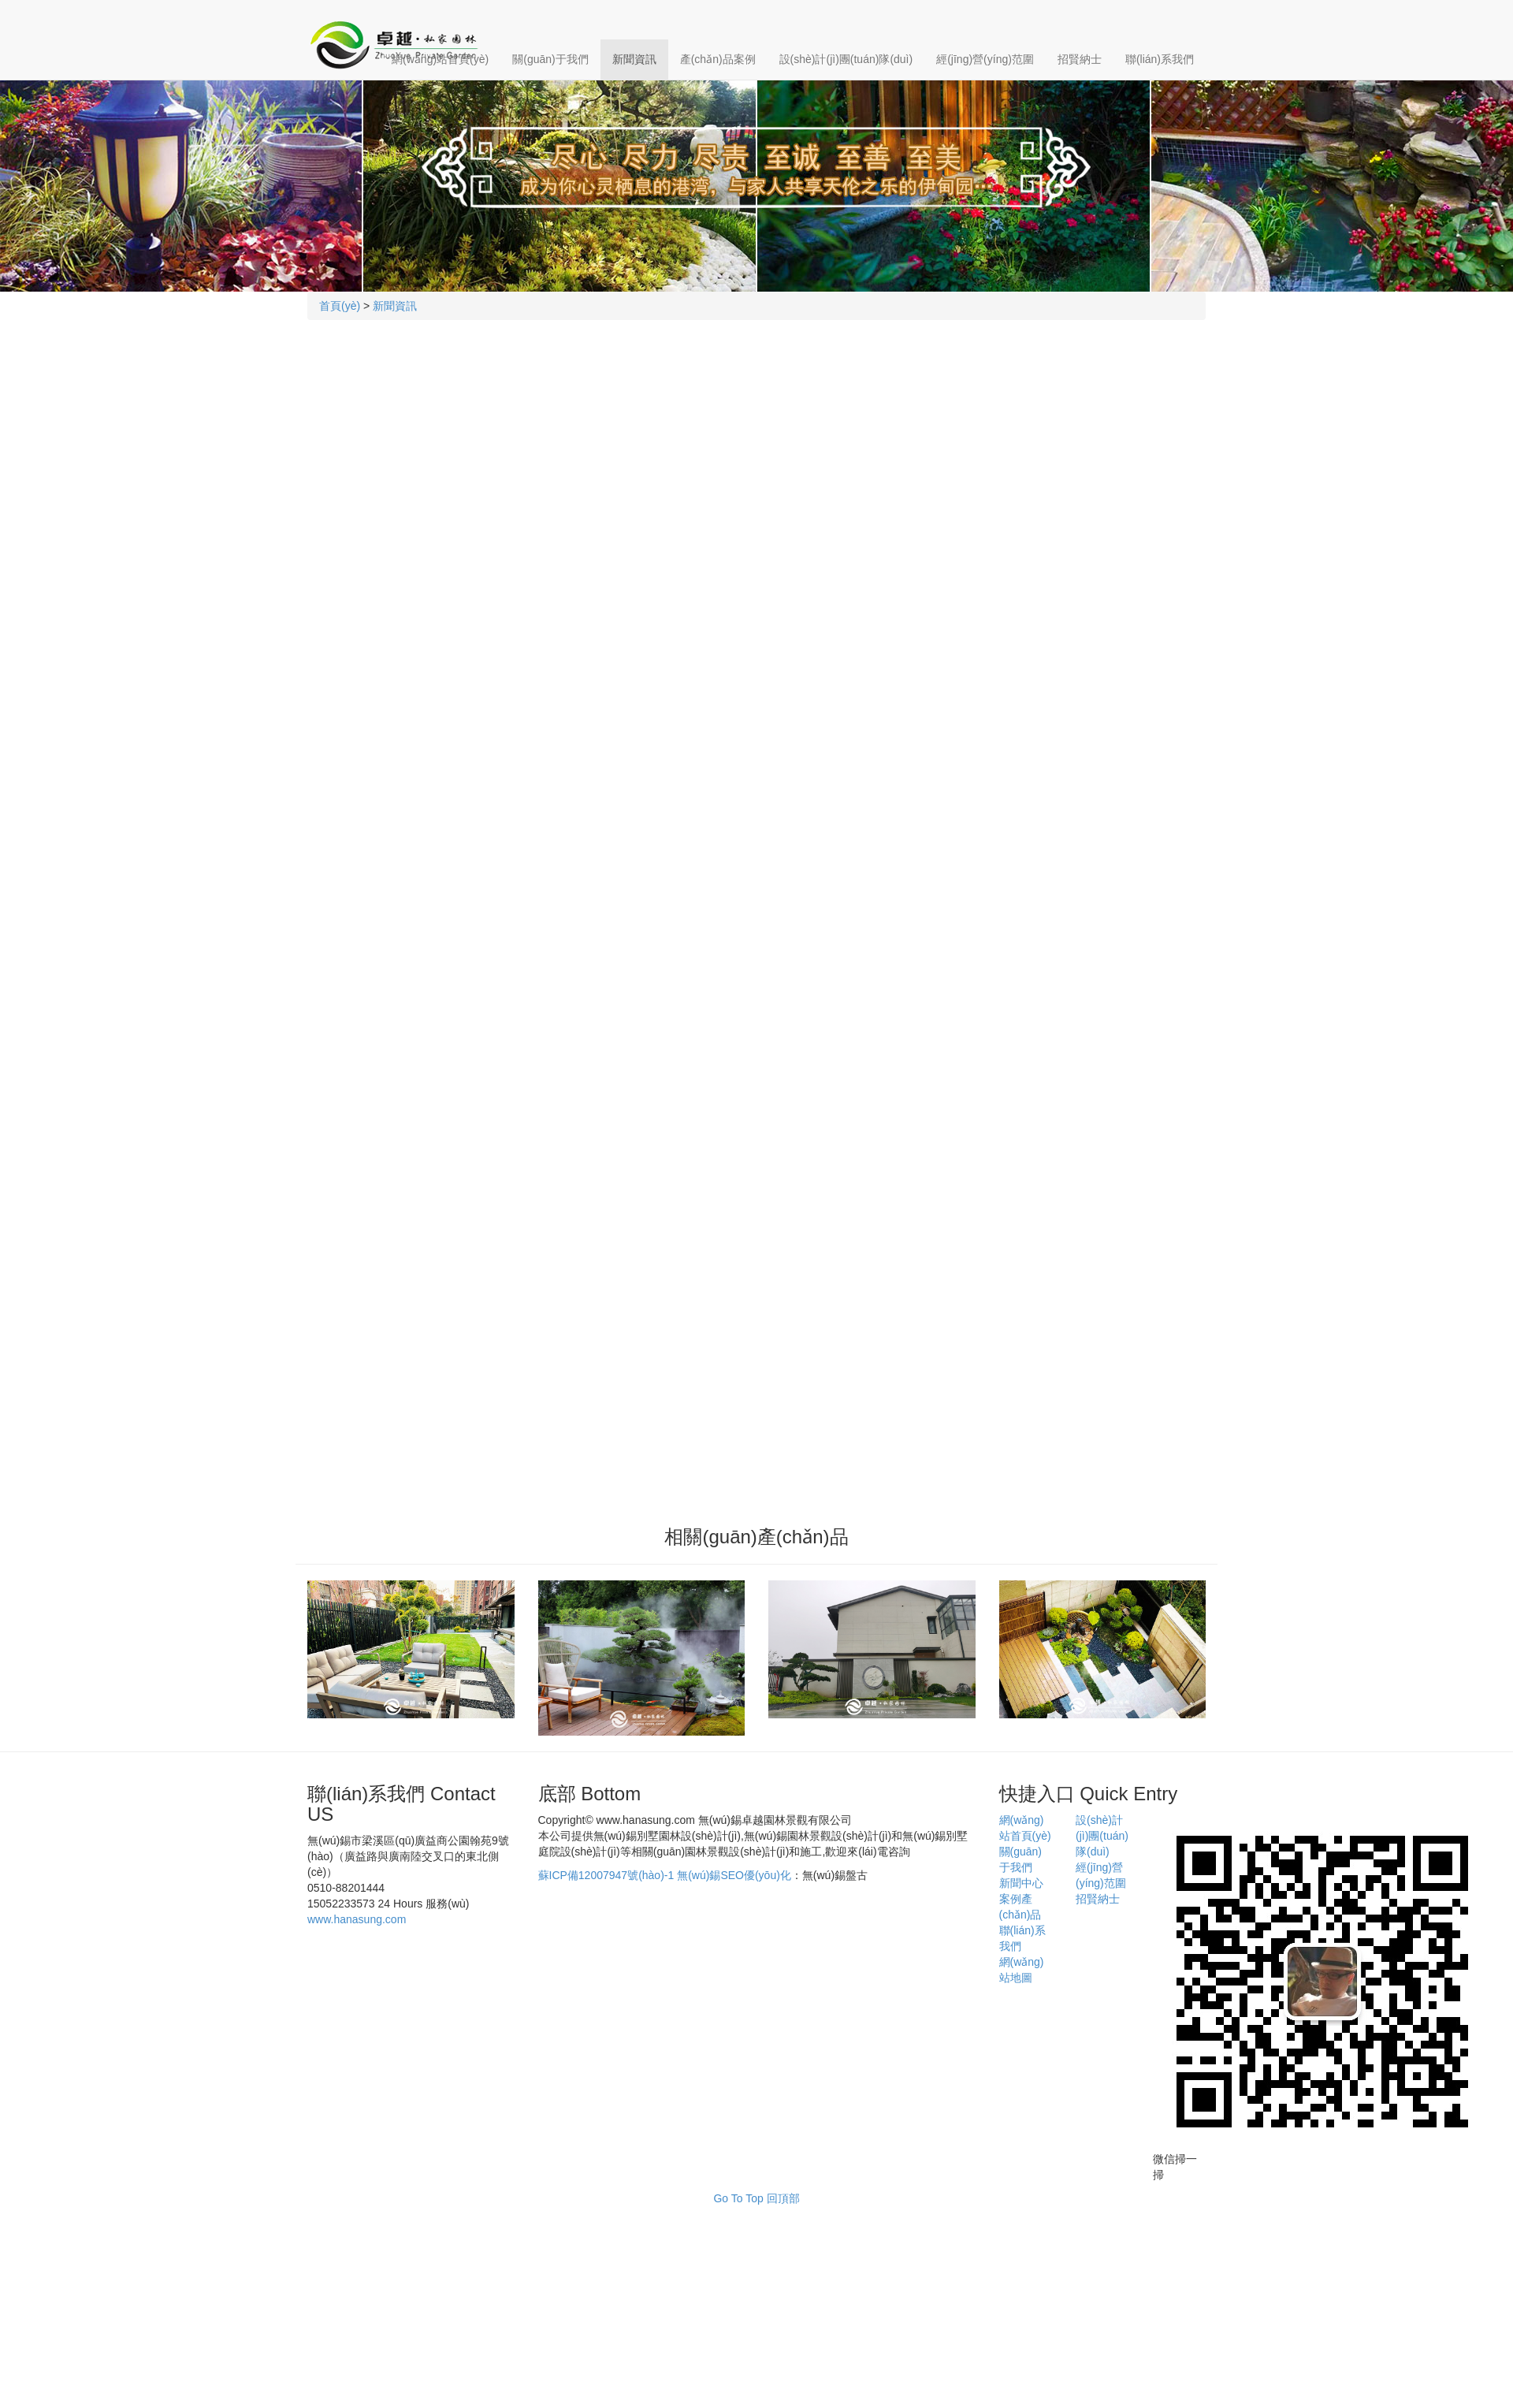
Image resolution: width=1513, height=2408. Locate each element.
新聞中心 (1021, 1883)
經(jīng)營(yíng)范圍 (985, 59)
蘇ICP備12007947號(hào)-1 (606, 1875)
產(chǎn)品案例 (718, 59)
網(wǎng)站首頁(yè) (440, 59)
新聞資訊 (634, 59)
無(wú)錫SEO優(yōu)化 (734, 1875)
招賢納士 (1080, 59)
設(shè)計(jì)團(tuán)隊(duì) (846, 59)
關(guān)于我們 (550, 59)
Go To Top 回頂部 (756, 2198)
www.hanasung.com (356, 1919)
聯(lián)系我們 (1159, 59)
